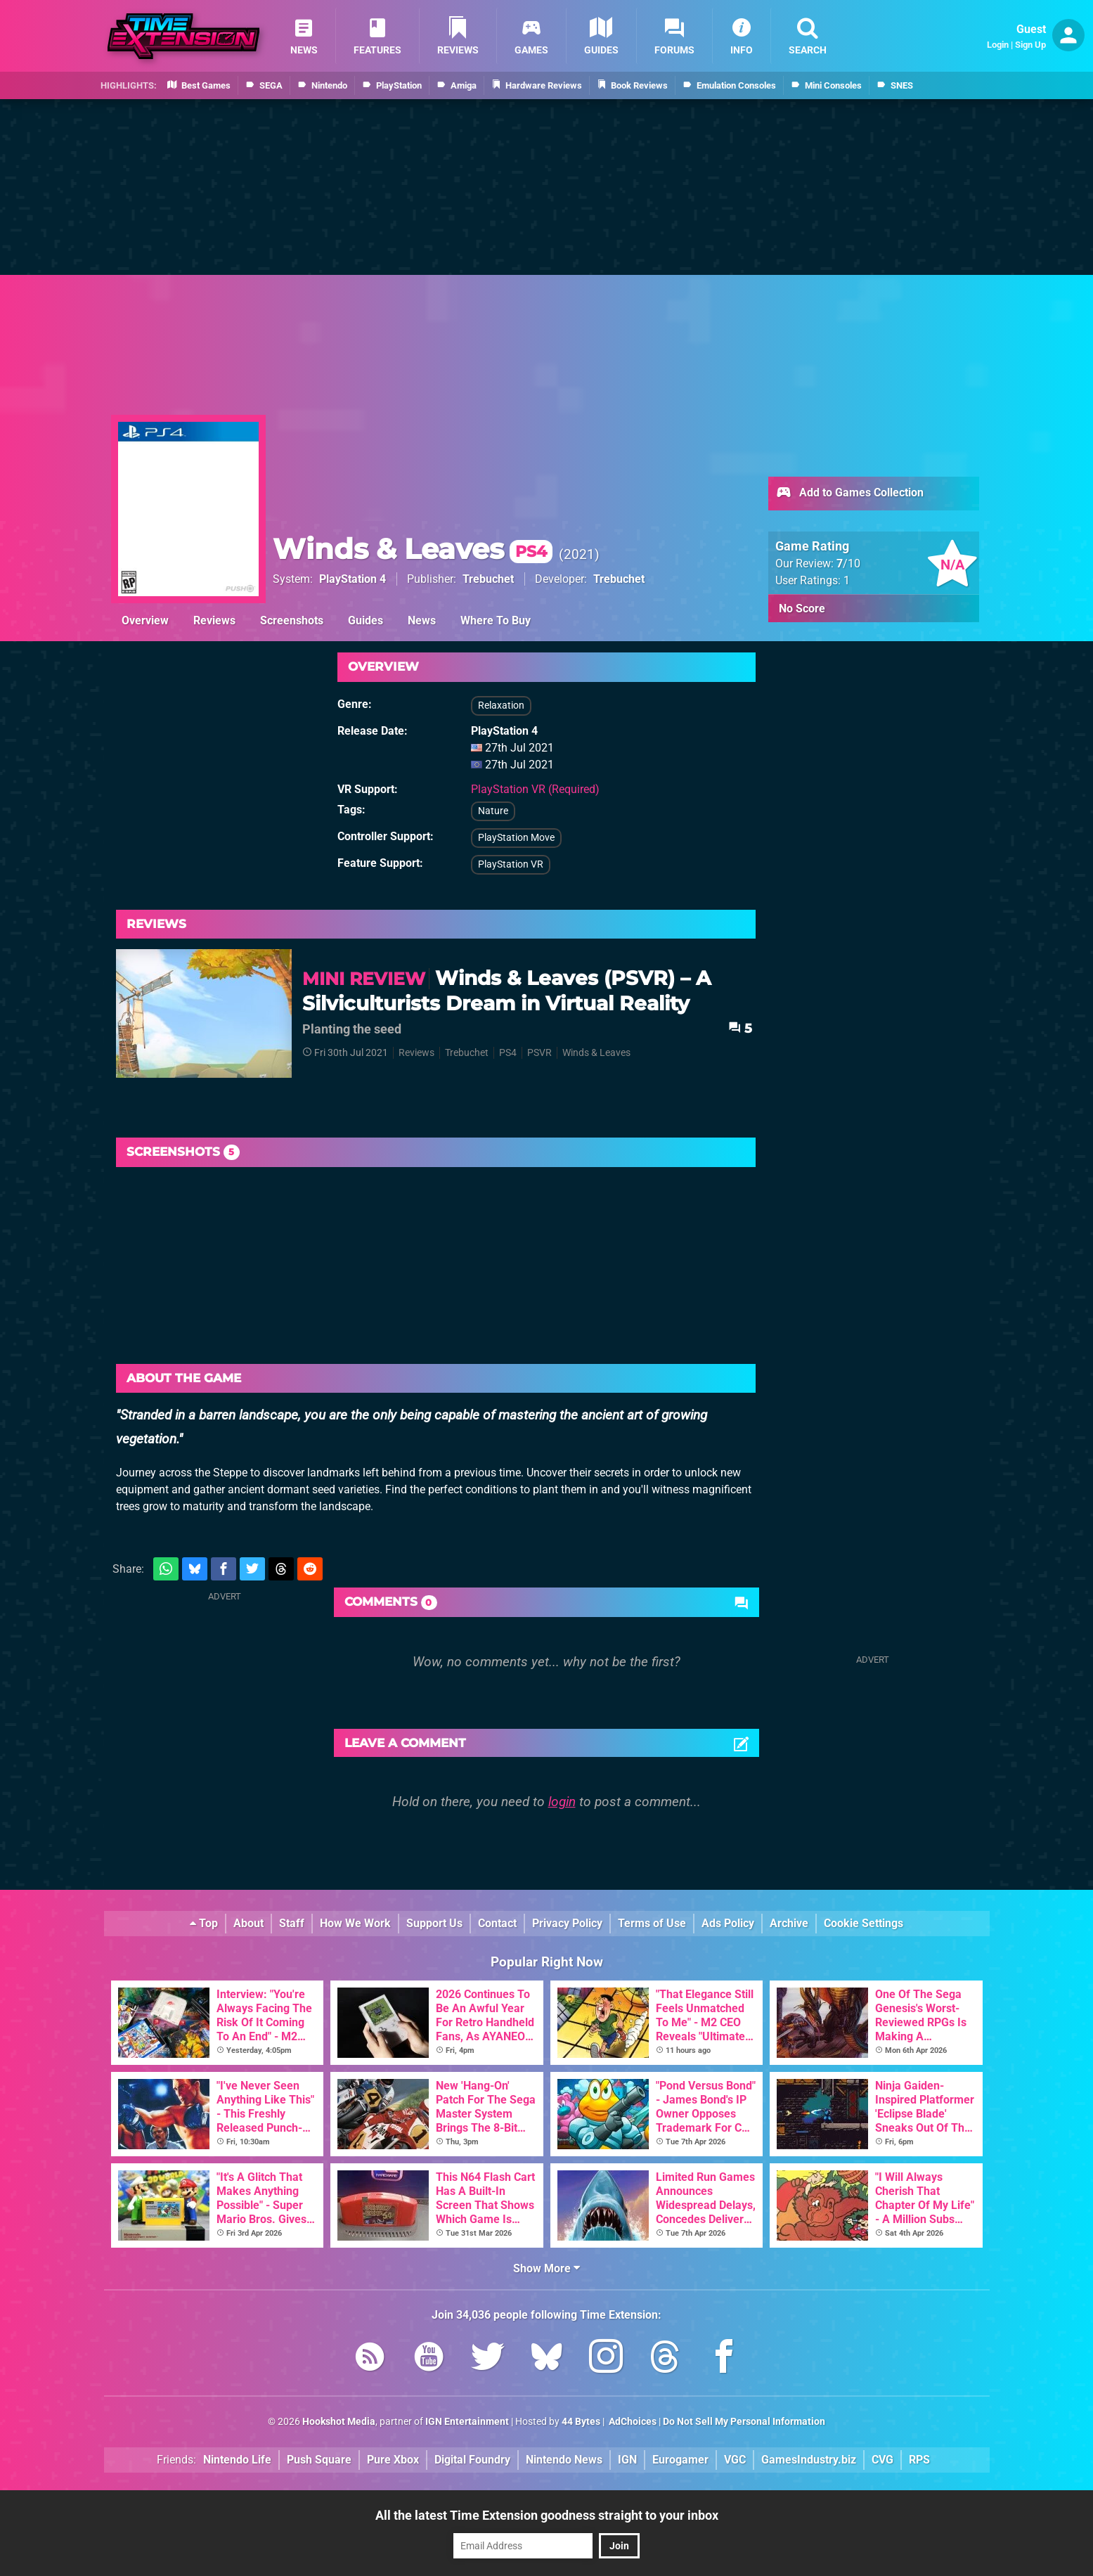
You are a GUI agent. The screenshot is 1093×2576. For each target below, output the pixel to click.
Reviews (214, 620)
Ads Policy (727, 1923)
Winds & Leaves (412, 549)
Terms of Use (652, 1923)
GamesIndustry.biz (808, 2459)
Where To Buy (495, 620)
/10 (848, 563)
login (562, 1801)
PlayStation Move (516, 838)
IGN (627, 2459)
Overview (145, 620)
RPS (919, 2459)
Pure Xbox (393, 2459)
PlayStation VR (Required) (535, 789)
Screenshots (291, 620)
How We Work (355, 1923)
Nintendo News (564, 2459)
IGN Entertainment (467, 2422)
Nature (493, 811)
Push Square (319, 2459)
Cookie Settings (863, 1923)
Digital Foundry (472, 2459)
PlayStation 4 (352, 579)
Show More (546, 2268)
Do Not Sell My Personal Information (744, 2422)
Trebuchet (488, 579)
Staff (291, 1923)
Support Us (434, 1923)
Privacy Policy (567, 1923)
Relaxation (501, 705)
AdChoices (632, 2422)
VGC (735, 2459)
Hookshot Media (338, 2422)
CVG (882, 2459)
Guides (365, 620)
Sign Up (1030, 44)
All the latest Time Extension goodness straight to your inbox (546, 2515)
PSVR (539, 1053)
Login (998, 44)
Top (204, 1923)
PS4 (508, 1053)
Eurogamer (680, 2459)
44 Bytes (581, 2422)
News (422, 620)
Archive (789, 1923)
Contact (497, 1923)
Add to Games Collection (849, 493)
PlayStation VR (510, 864)
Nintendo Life (237, 2459)
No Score (802, 608)
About (248, 1923)
